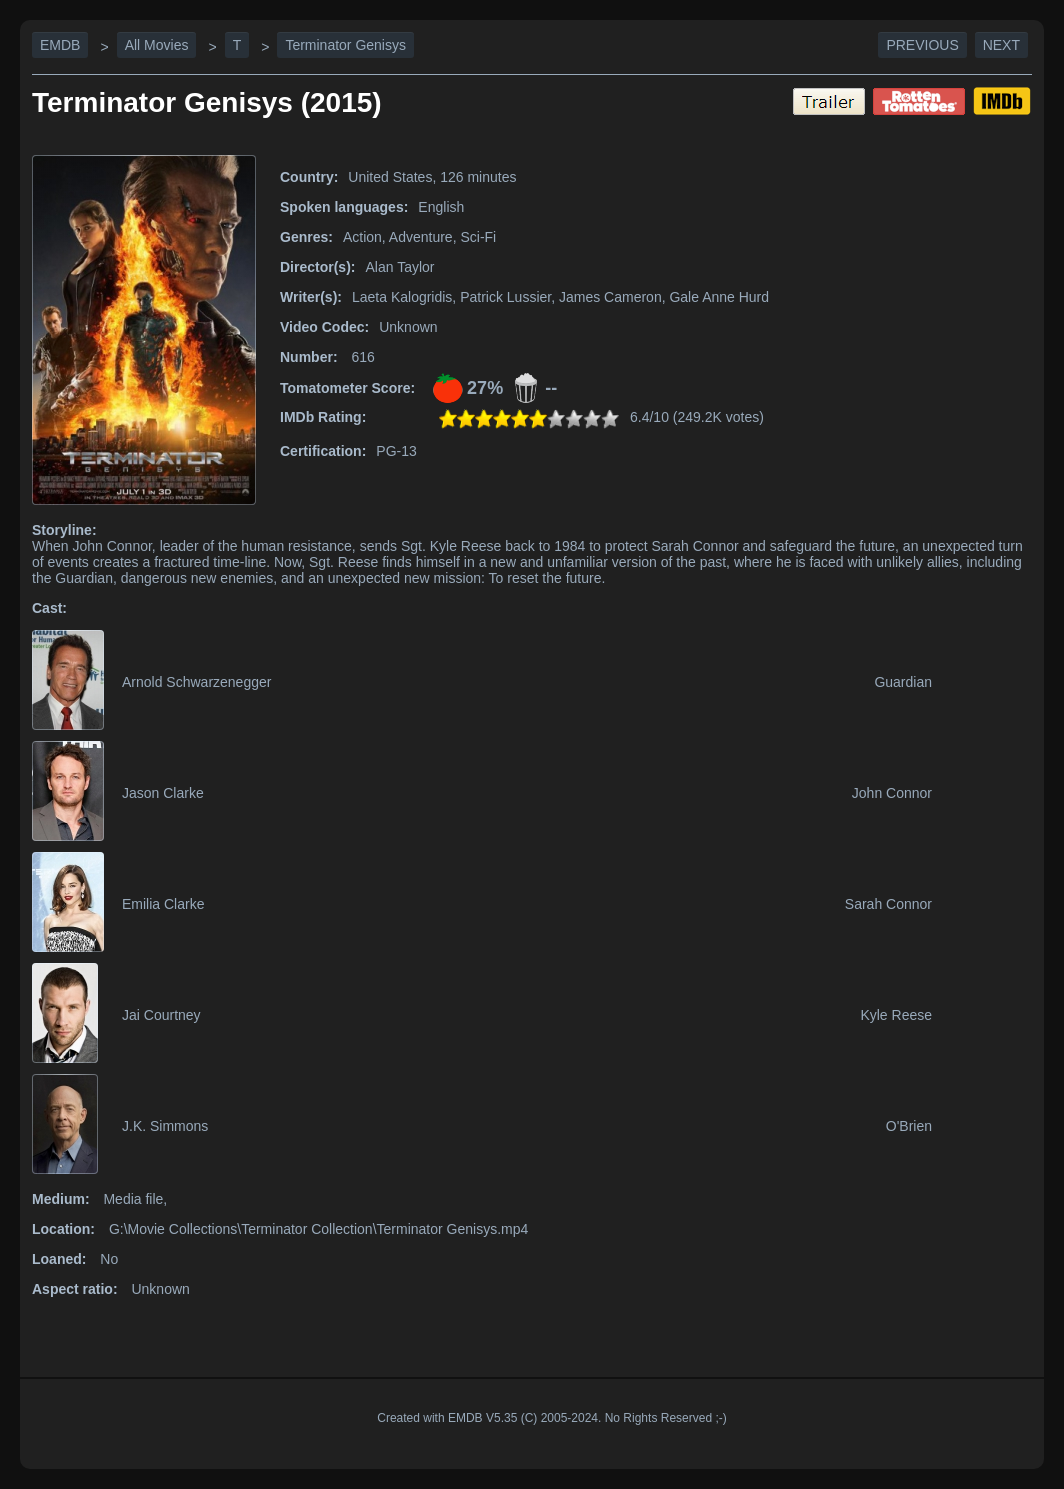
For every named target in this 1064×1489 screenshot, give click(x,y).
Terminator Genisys (345, 45)
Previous (922, 45)
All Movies (157, 45)
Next (1001, 45)
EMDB (60, 45)
